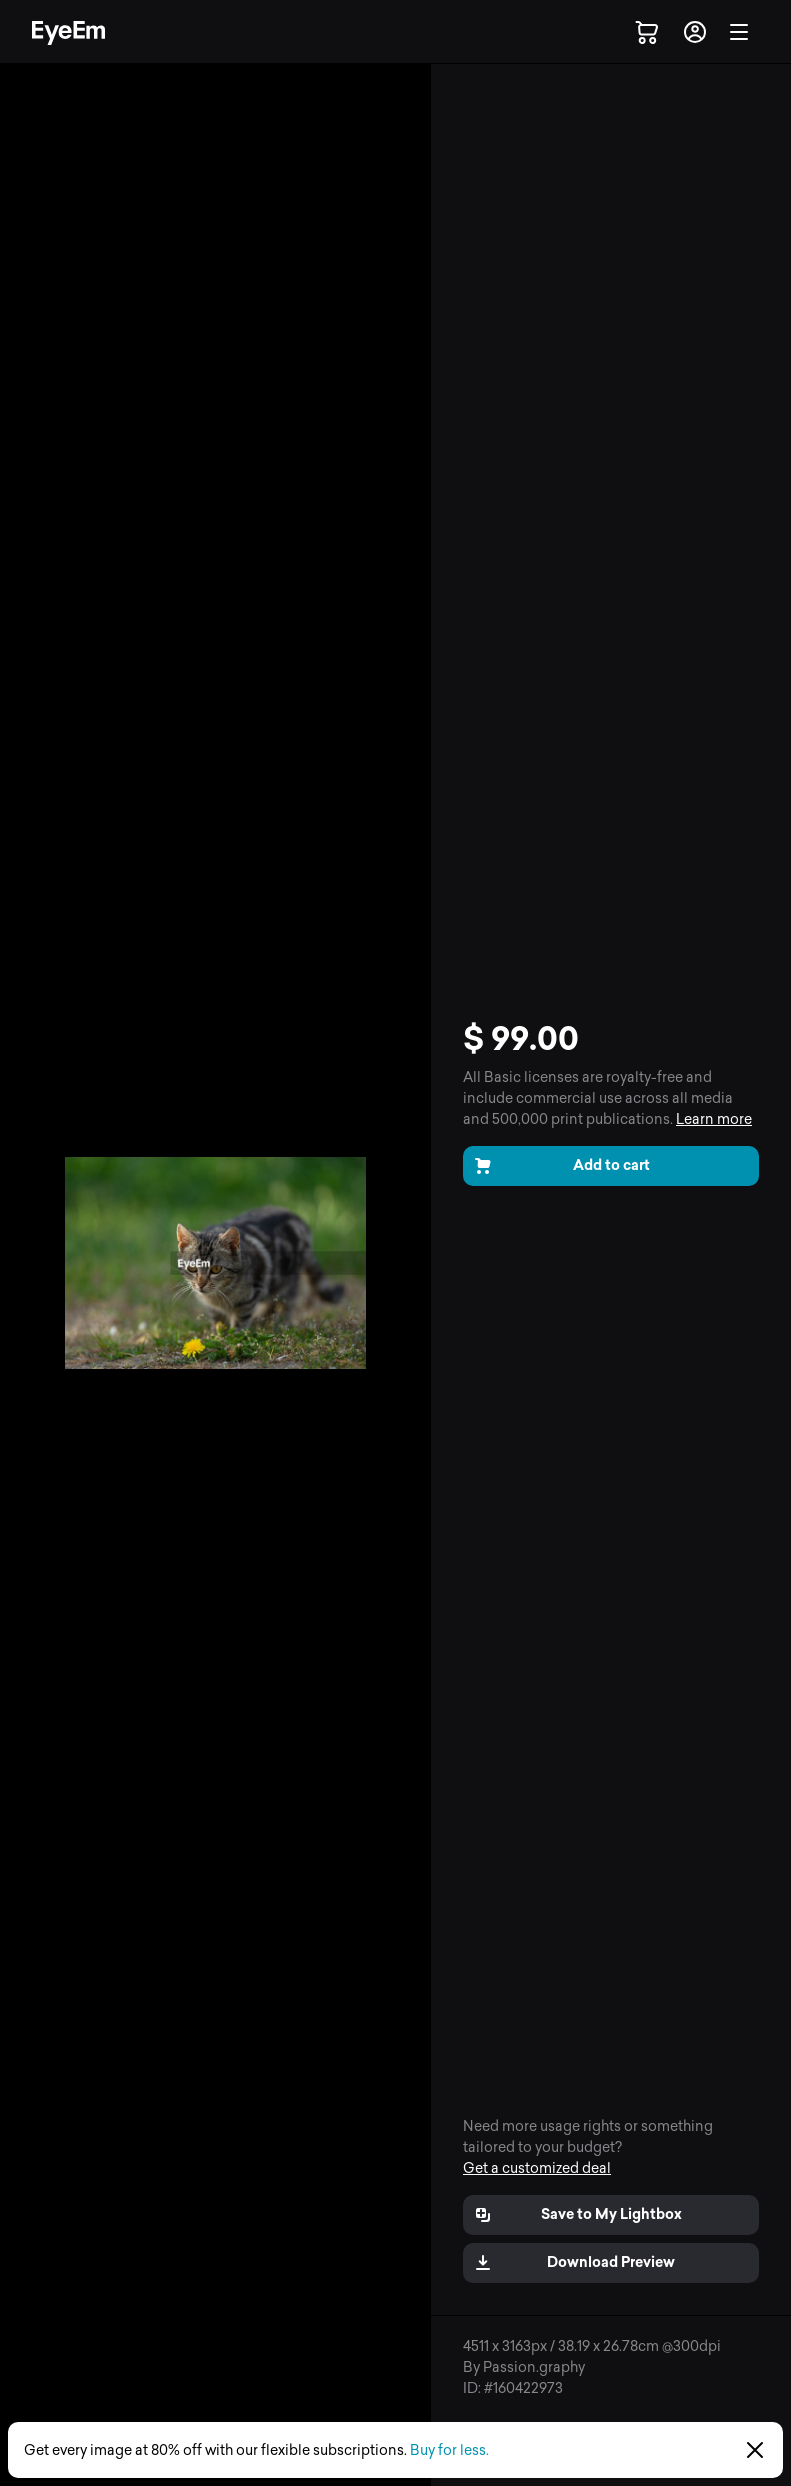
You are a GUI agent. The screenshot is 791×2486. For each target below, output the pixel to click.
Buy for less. (449, 2450)
